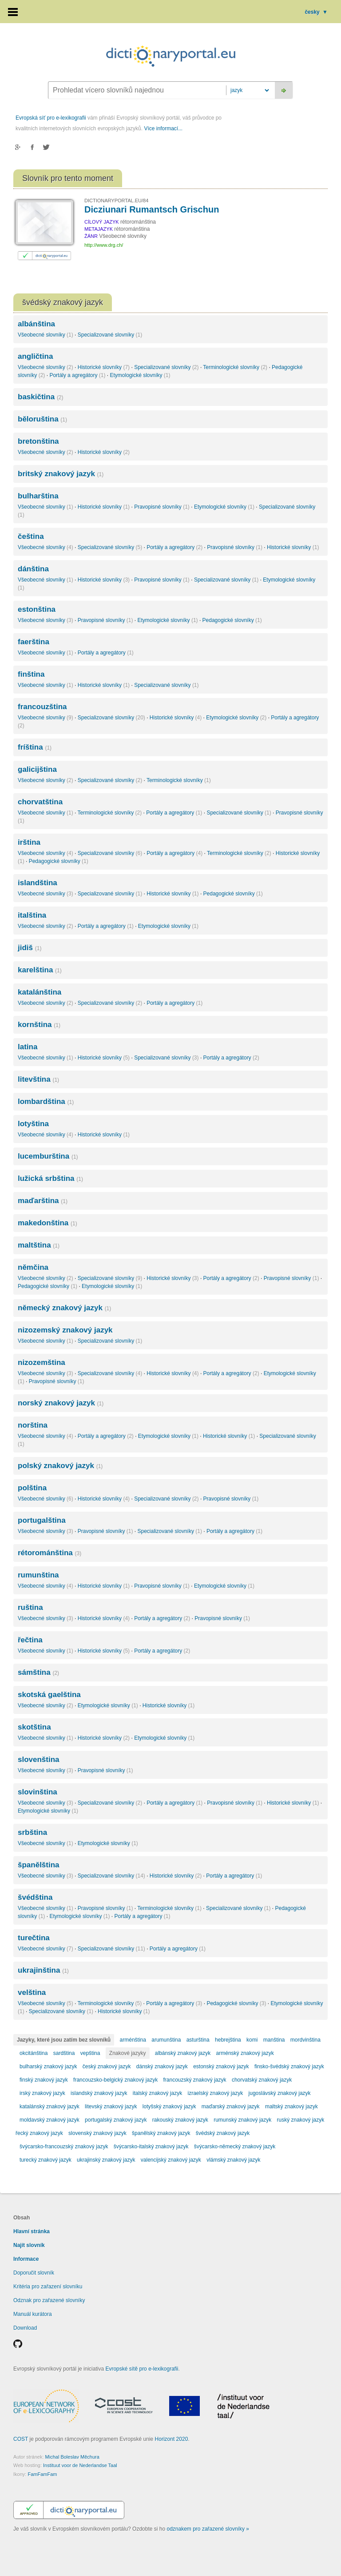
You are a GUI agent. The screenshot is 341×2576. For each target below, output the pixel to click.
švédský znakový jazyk (223, 2133)
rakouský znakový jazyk (180, 2120)
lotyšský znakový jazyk (169, 2106)
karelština (40, 970)
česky (316, 12)
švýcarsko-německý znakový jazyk (234, 2146)
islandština (37, 883)
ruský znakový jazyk (301, 2120)
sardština (64, 2053)
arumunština (166, 2040)
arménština (133, 2040)
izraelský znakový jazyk (215, 2093)
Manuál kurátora (32, 2314)
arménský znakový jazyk (245, 2053)
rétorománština (49, 1553)
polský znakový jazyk (60, 1465)
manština (274, 2040)
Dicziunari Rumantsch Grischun (151, 209)
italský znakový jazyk (157, 2093)
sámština (38, 1672)
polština (32, 1488)
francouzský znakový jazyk (194, 2080)
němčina (33, 1267)
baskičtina (40, 397)
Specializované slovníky (110, 335)
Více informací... (163, 128)
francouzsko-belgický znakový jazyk (115, 2080)
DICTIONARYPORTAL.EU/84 (116, 200)
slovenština (38, 1759)
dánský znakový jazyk (162, 2066)
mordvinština (305, 2040)
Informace (26, 2259)
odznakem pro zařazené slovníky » (208, 2529)
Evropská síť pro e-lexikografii (51, 118)
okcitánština (34, 2053)
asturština (198, 2040)
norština (33, 1425)
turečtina (34, 1938)
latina (27, 1047)
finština (31, 674)
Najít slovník (29, 2245)
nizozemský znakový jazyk (65, 1330)
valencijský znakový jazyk (171, 2160)
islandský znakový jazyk (99, 2093)
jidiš (29, 947)
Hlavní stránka (31, 2231)
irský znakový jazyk (42, 2093)
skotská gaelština (49, 1694)
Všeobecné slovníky (45, 335)
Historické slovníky (104, 367)
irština (29, 842)
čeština (31, 536)
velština (32, 1992)
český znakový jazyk (107, 2066)
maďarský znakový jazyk (231, 2106)
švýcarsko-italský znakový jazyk (151, 2146)
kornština (39, 1024)
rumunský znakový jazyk (242, 2120)
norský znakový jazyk (60, 1403)
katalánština (39, 992)
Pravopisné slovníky (162, 507)
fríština (35, 747)
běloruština (42, 419)
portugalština (42, 1520)
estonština (37, 609)
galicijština (37, 769)
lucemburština (48, 1156)
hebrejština (228, 2040)
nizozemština (41, 1362)
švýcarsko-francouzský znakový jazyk (64, 2146)
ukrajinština (43, 1970)
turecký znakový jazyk (45, 2160)
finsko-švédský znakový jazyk (289, 2066)
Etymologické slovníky (140, 375)
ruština (30, 1607)
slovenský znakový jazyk (97, 2133)
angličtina (35, 356)
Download (25, 2328)
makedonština (47, 1223)
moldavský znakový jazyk (49, 2120)
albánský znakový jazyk (182, 2053)
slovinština (37, 1792)
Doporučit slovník (33, 2273)
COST (20, 2439)
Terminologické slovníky (235, 367)
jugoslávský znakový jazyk (280, 2093)
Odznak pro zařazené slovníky (49, 2300)
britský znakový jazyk (60, 473)
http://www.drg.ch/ (103, 245)
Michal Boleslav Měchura (72, 2457)
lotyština (33, 1123)
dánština (33, 569)
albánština (36, 324)
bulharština (38, 496)
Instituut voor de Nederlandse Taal (80, 2465)
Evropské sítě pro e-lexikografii (141, 2369)
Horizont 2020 (171, 2439)
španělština (38, 1865)
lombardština (46, 1101)
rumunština (38, 1575)
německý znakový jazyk (64, 1308)
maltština (38, 1245)
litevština (38, 1079)
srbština (32, 1832)
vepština (90, 2053)
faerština (33, 642)
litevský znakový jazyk (111, 2106)
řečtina (30, 1640)
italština (32, 915)
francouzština (42, 706)
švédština (35, 1897)
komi (252, 2040)
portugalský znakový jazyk (116, 2120)
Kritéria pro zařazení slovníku (47, 2286)
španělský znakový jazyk (161, 2133)
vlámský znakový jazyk (233, 2160)
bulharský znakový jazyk (48, 2066)
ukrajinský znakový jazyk (106, 2160)
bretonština (38, 441)
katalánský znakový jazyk (49, 2106)
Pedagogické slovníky (232, 620)
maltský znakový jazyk (291, 2106)
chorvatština (40, 802)
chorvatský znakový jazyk (262, 2080)
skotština (34, 1727)
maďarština (42, 1200)
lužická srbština (50, 1178)
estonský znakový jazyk (221, 2066)
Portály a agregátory (77, 375)
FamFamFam (42, 2474)
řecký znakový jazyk (39, 2133)
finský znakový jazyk (44, 2080)
